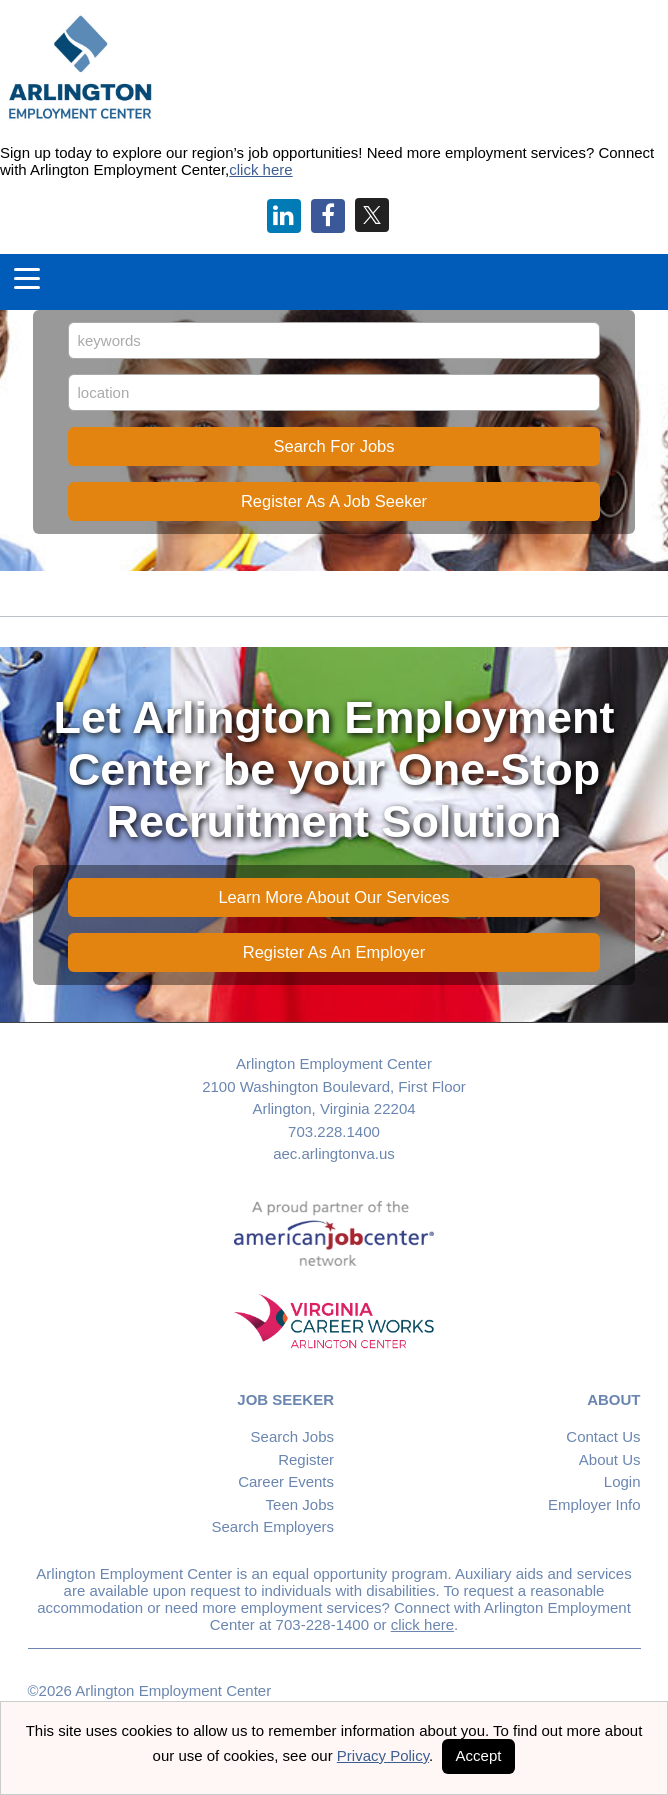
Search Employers (272, 1526)
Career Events (286, 1481)
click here (260, 169)
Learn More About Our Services (333, 897)
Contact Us (603, 1436)
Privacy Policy (383, 1755)
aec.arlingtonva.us (334, 1153)
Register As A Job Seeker (334, 501)
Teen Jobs (300, 1504)
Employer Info (594, 1504)
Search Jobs (292, 1436)
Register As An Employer (334, 952)
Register (306, 1459)
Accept (479, 1755)
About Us (610, 1459)
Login (622, 1481)
